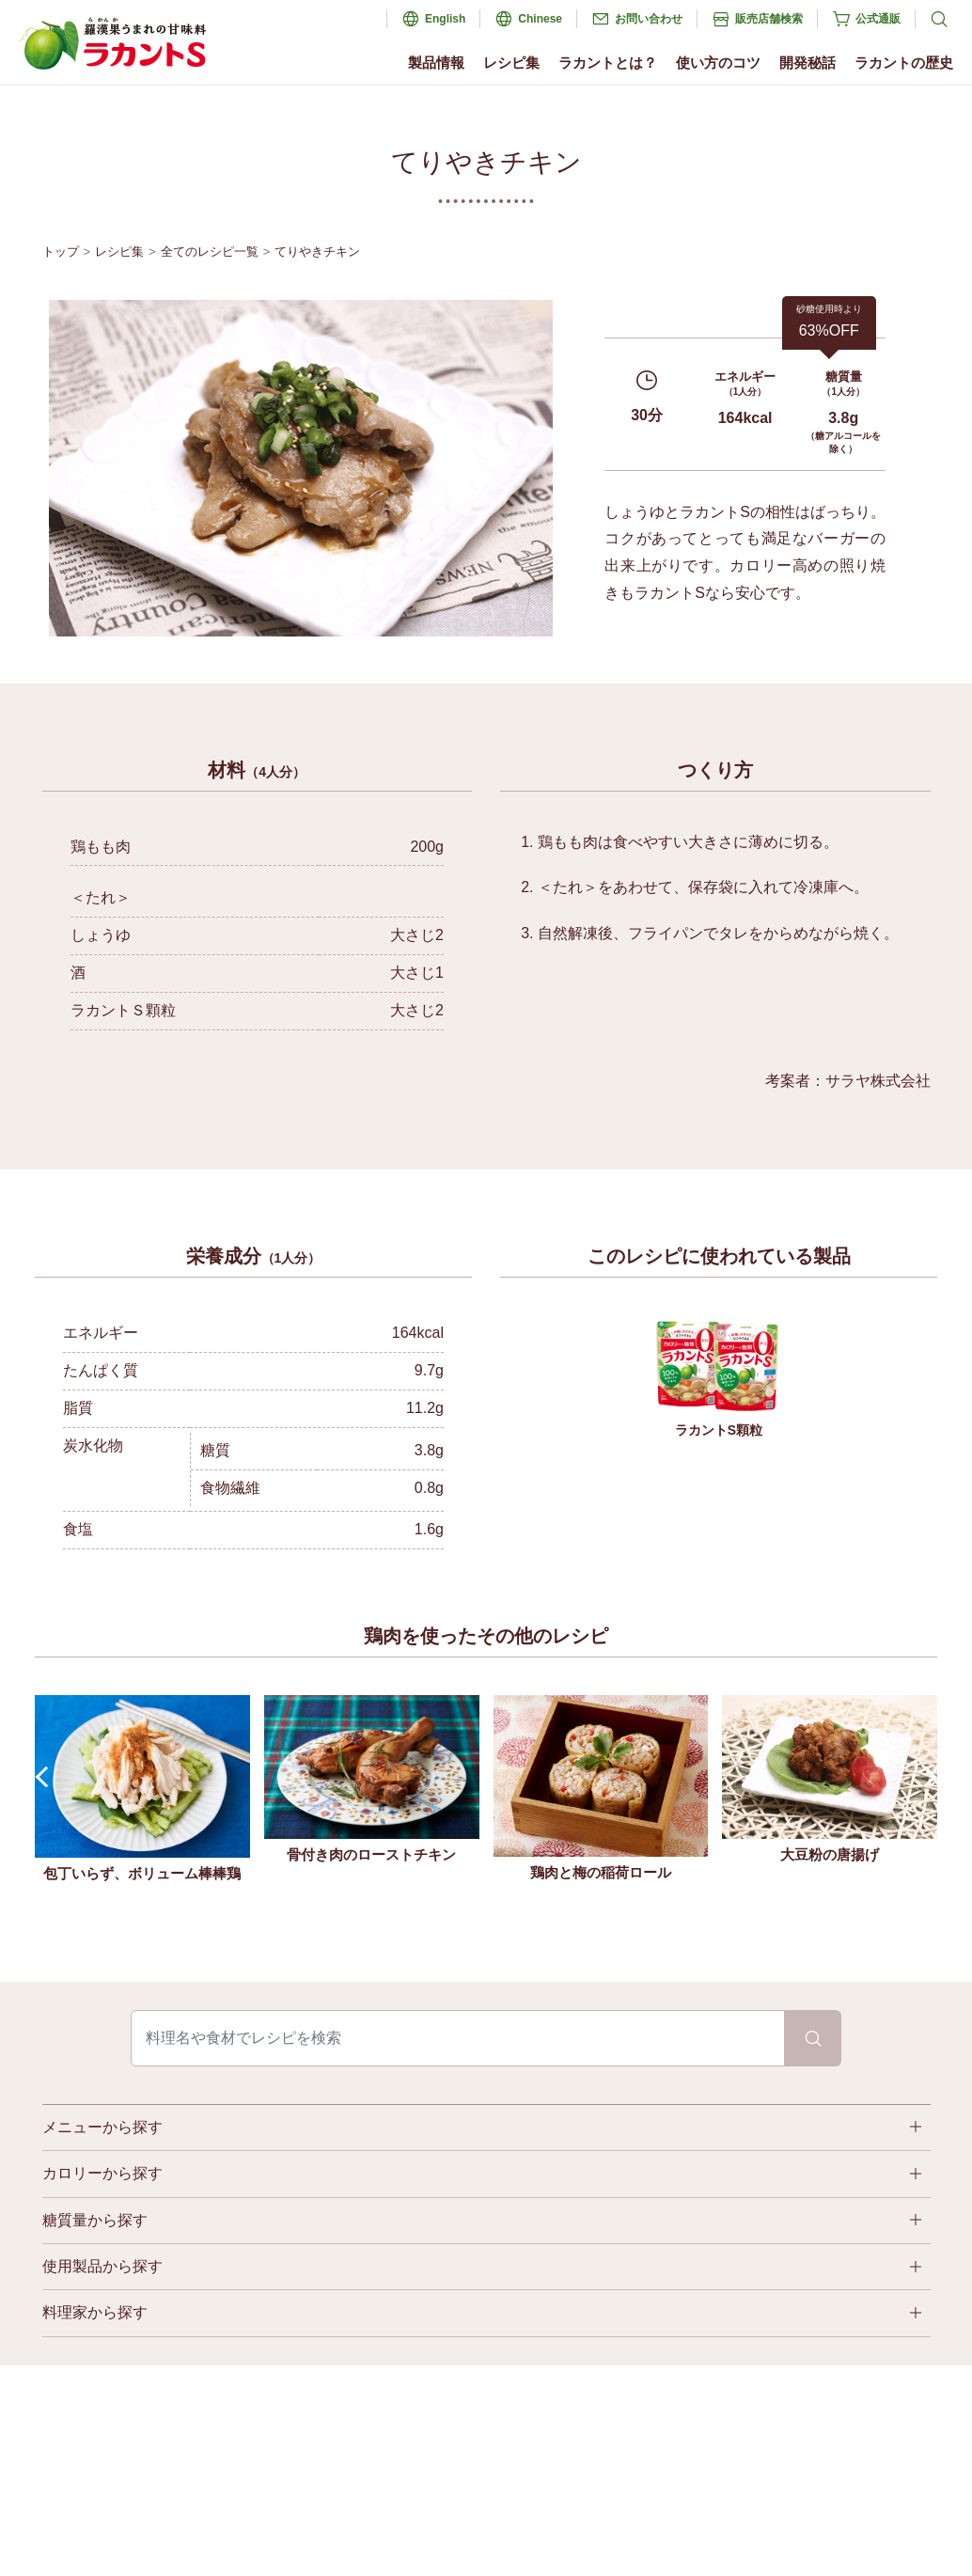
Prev (46, 1777)
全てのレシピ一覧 (210, 251)
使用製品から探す (102, 2266)
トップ (60, 251)
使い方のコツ (718, 63)
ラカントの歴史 (903, 63)
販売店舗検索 (769, 18)
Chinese (540, 18)
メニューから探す (102, 2127)
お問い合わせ (648, 18)
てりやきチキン (317, 251)
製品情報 (436, 63)
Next (926, 1777)
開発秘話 (807, 63)
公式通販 (878, 18)
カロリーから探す (102, 2173)
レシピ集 (511, 63)
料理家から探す (95, 2312)
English (445, 18)
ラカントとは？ (607, 63)
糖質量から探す (95, 2220)
